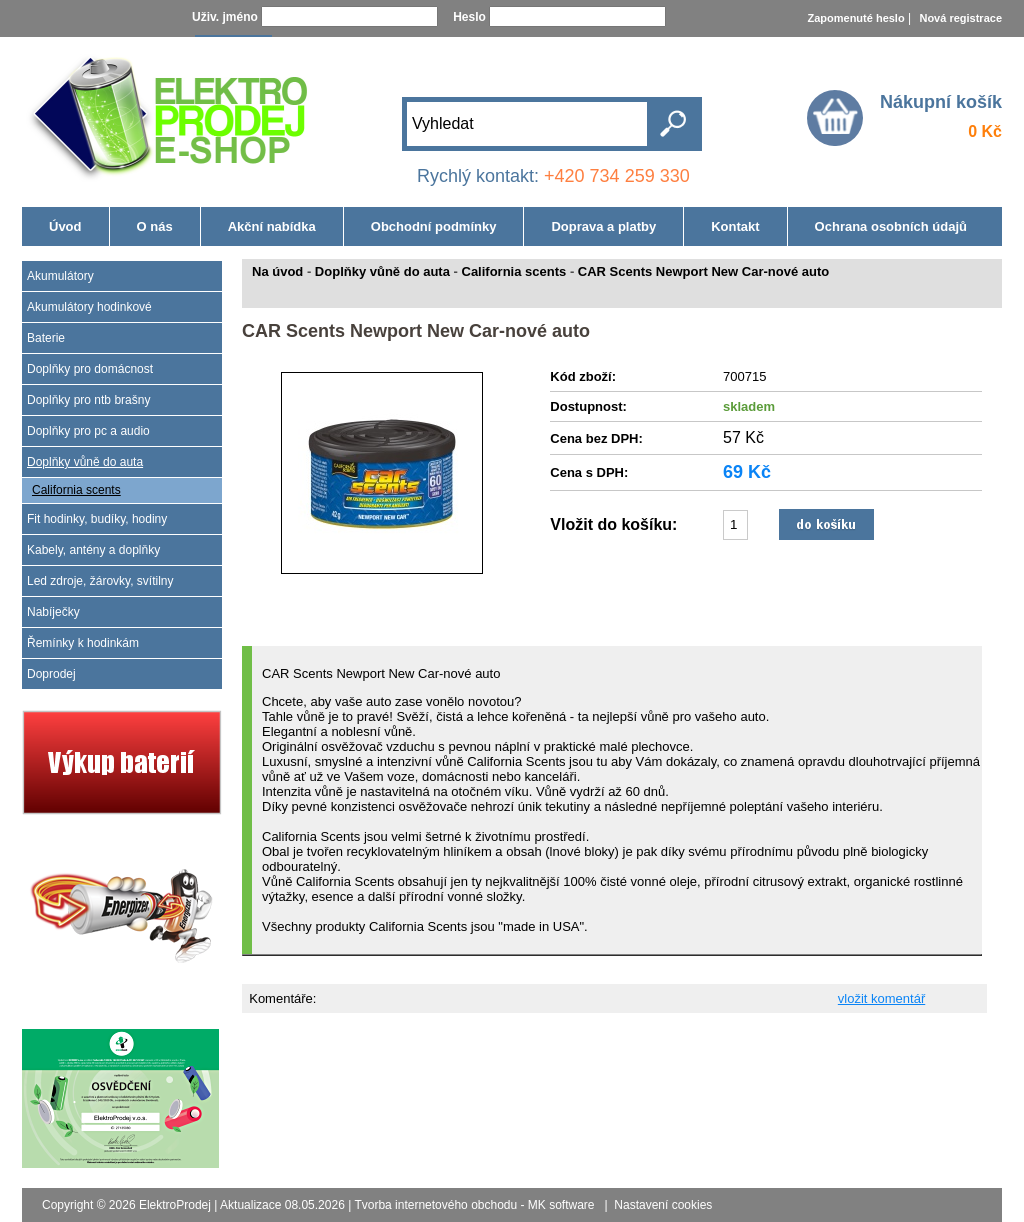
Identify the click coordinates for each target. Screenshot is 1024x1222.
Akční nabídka (272, 226)
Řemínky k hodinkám (83, 643)
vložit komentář (881, 998)
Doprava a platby (603, 226)
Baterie (46, 338)
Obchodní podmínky (434, 226)
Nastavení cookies (663, 1205)
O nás (155, 226)
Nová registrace (960, 18)
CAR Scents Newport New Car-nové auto (703, 271)
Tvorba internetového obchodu (435, 1205)
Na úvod (277, 271)
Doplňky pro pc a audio (88, 431)
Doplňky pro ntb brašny (88, 400)
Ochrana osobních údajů (891, 226)
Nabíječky (53, 612)
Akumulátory (60, 276)
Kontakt (735, 226)
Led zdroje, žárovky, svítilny (100, 581)
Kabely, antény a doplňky (93, 550)
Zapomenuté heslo (855, 18)
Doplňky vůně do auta (85, 462)
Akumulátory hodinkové (89, 307)
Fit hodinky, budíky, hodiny (97, 519)
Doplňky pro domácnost (90, 369)
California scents (76, 490)
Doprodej (51, 674)
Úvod (65, 226)
